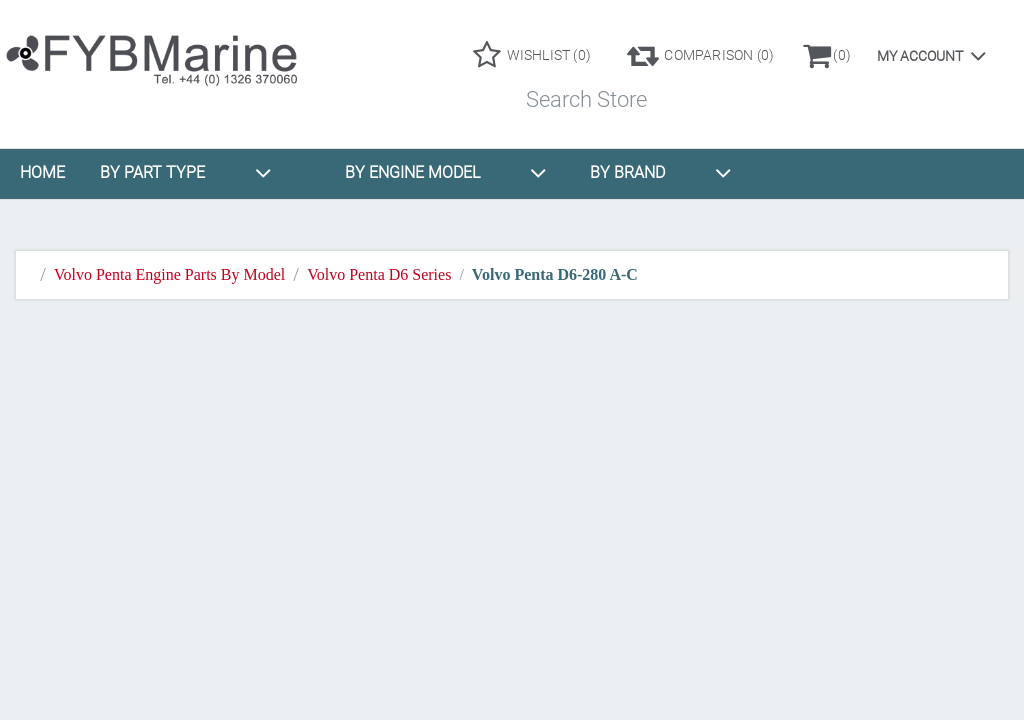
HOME (42, 172)
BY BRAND (661, 173)
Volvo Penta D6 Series (379, 274)
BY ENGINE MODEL (446, 173)
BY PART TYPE (186, 173)
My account (920, 56)
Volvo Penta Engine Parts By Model (169, 274)
